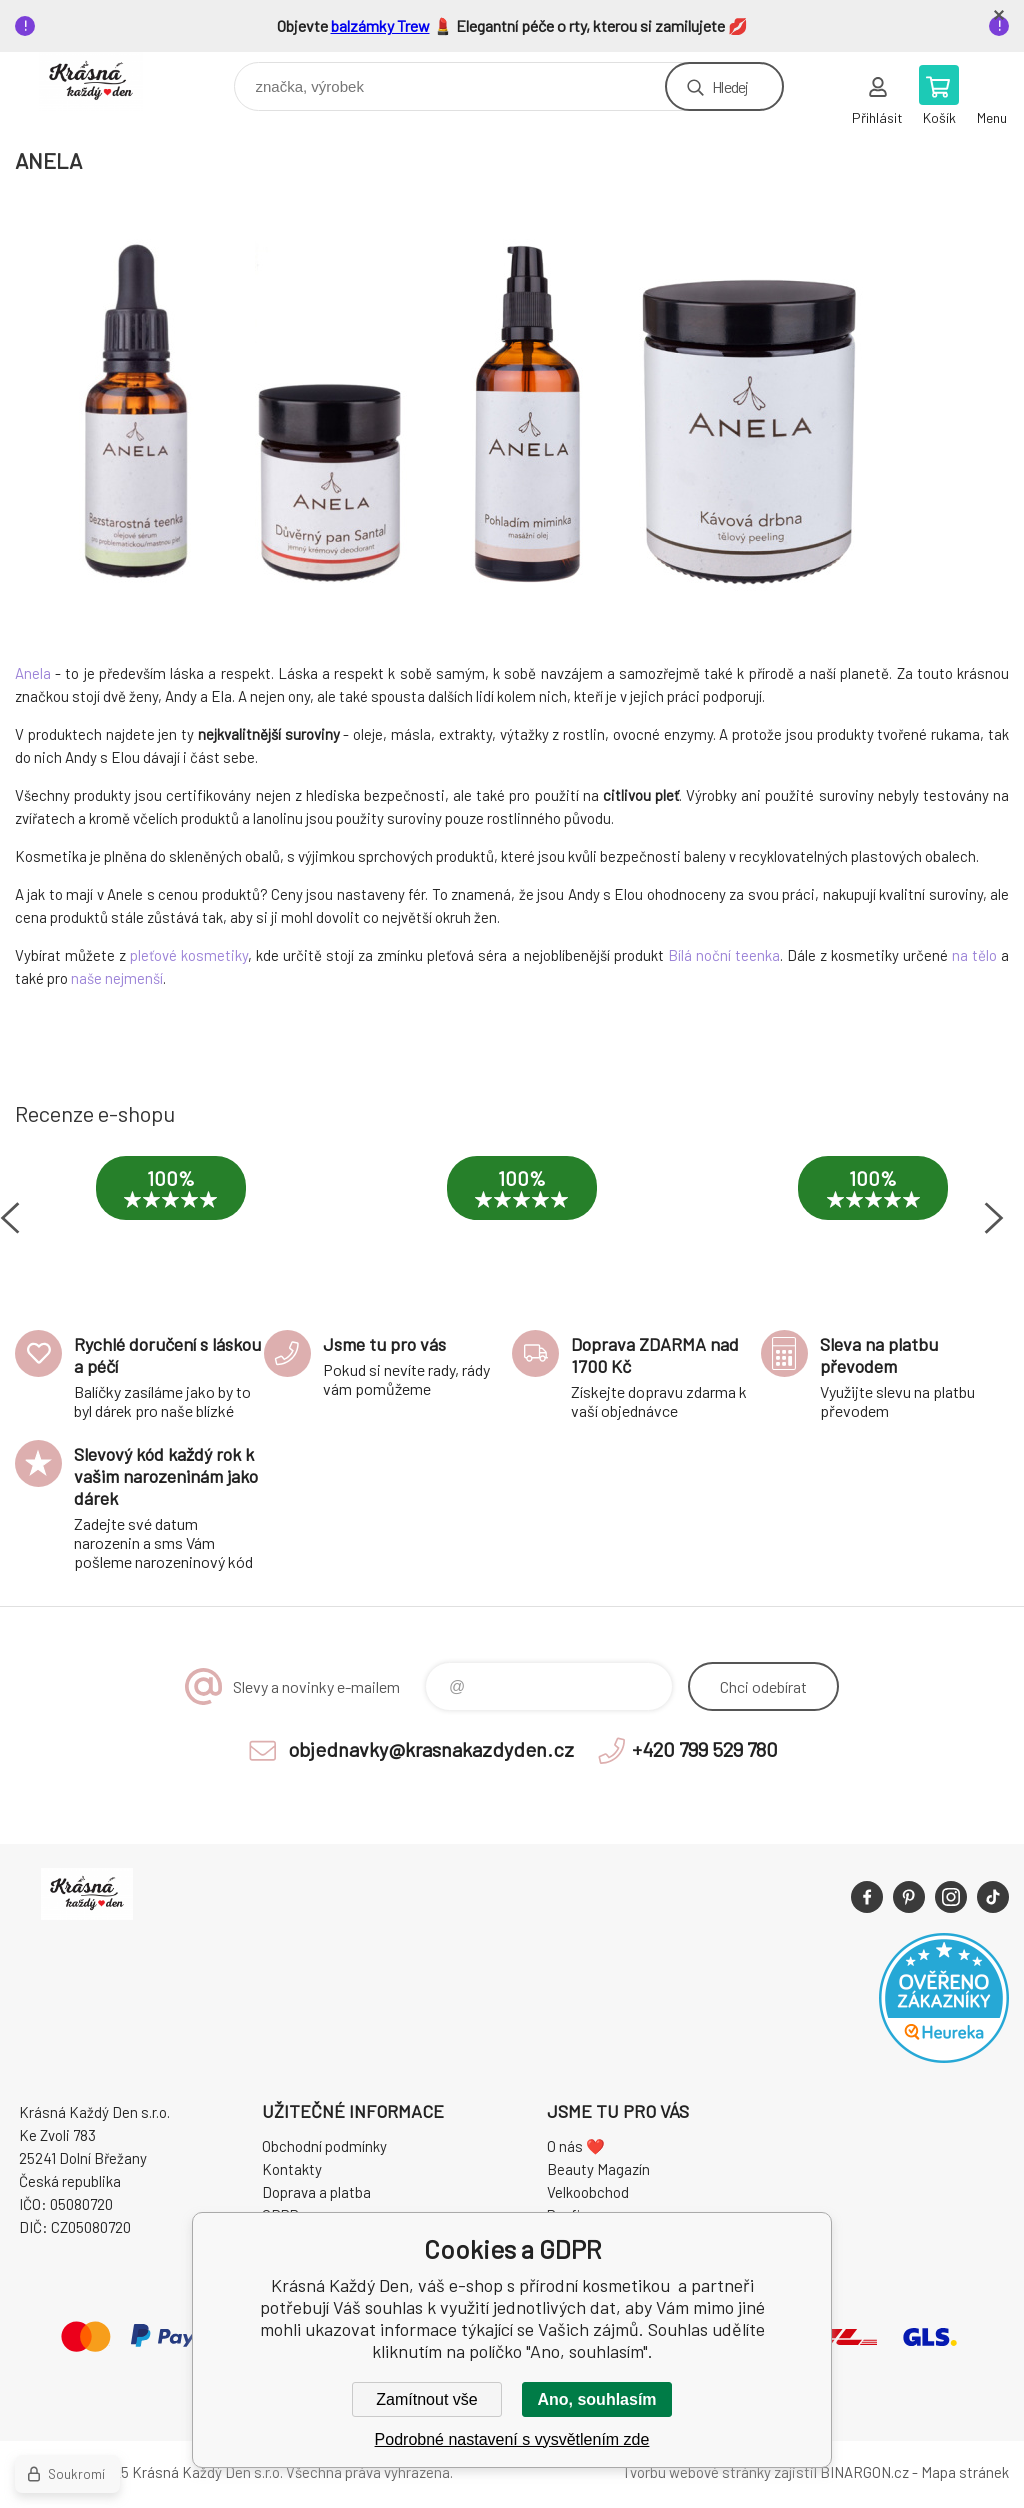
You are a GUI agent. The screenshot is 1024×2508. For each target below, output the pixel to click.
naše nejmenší (117, 978)
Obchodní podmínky (324, 2146)
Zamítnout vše (426, 2399)
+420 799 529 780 (705, 1749)
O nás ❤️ (576, 2146)
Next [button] (994, 1218)
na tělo (974, 955)
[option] (170, 1208)
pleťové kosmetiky (189, 955)
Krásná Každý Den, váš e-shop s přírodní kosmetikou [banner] (103, 81)
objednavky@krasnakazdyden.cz (431, 1749)
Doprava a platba (316, 2192)
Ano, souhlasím (596, 2399)
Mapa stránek (965, 2472)
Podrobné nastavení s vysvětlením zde (512, 2439)
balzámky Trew (380, 25)
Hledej (730, 86)
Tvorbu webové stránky (696, 2472)
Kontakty (292, 2169)
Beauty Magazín (598, 2169)
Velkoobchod (588, 2192)
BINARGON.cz (864, 2472)
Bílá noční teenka (724, 955)
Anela (33, 673)
